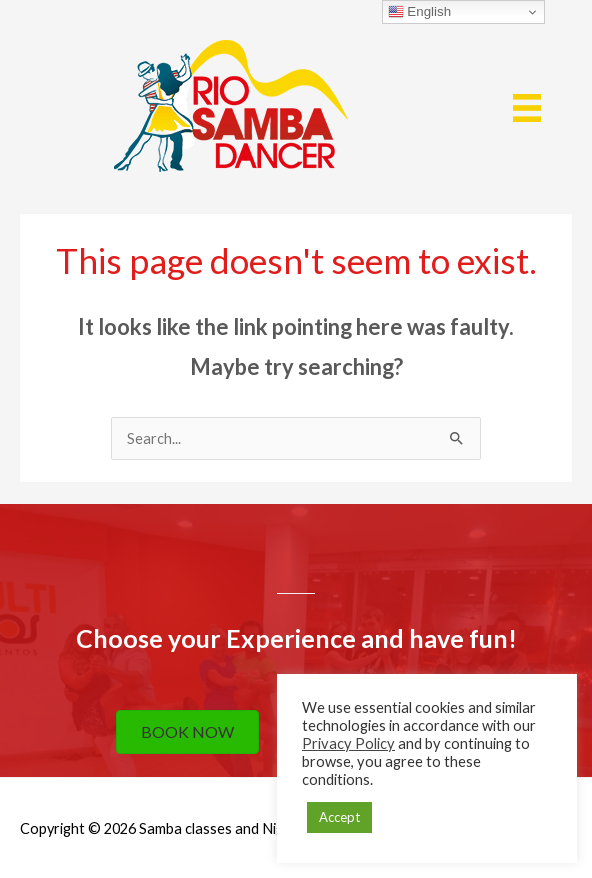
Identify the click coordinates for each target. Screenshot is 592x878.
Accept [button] (339, 817)
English (419, 12)
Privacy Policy (348, 743)
